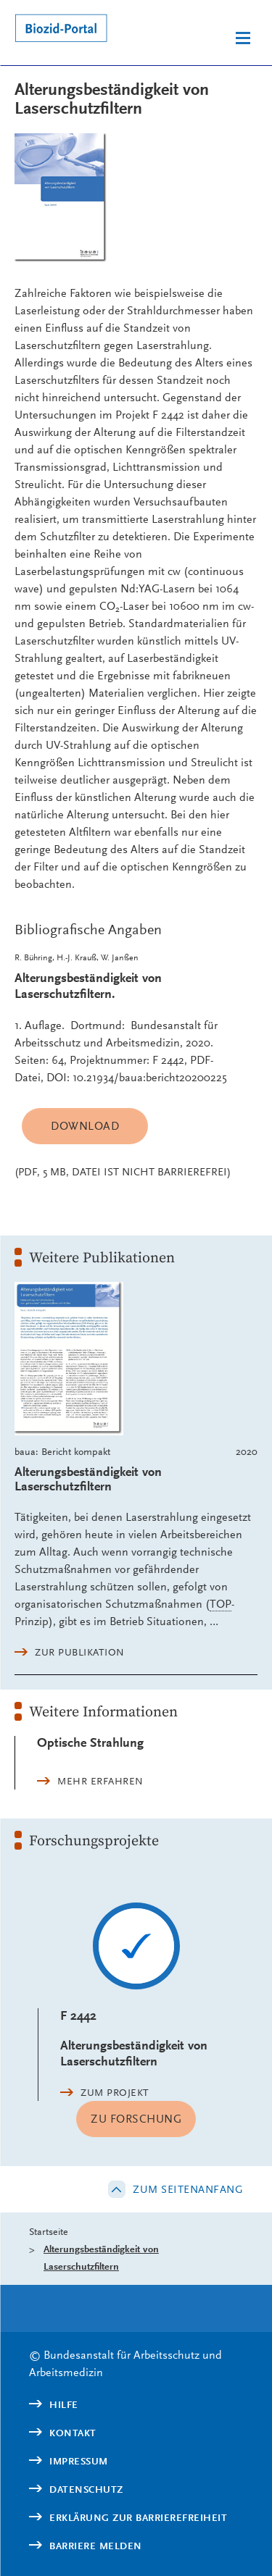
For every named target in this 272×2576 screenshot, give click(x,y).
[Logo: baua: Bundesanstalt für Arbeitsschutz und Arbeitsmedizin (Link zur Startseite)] (73, 30)
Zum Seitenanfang (188, 2189)
